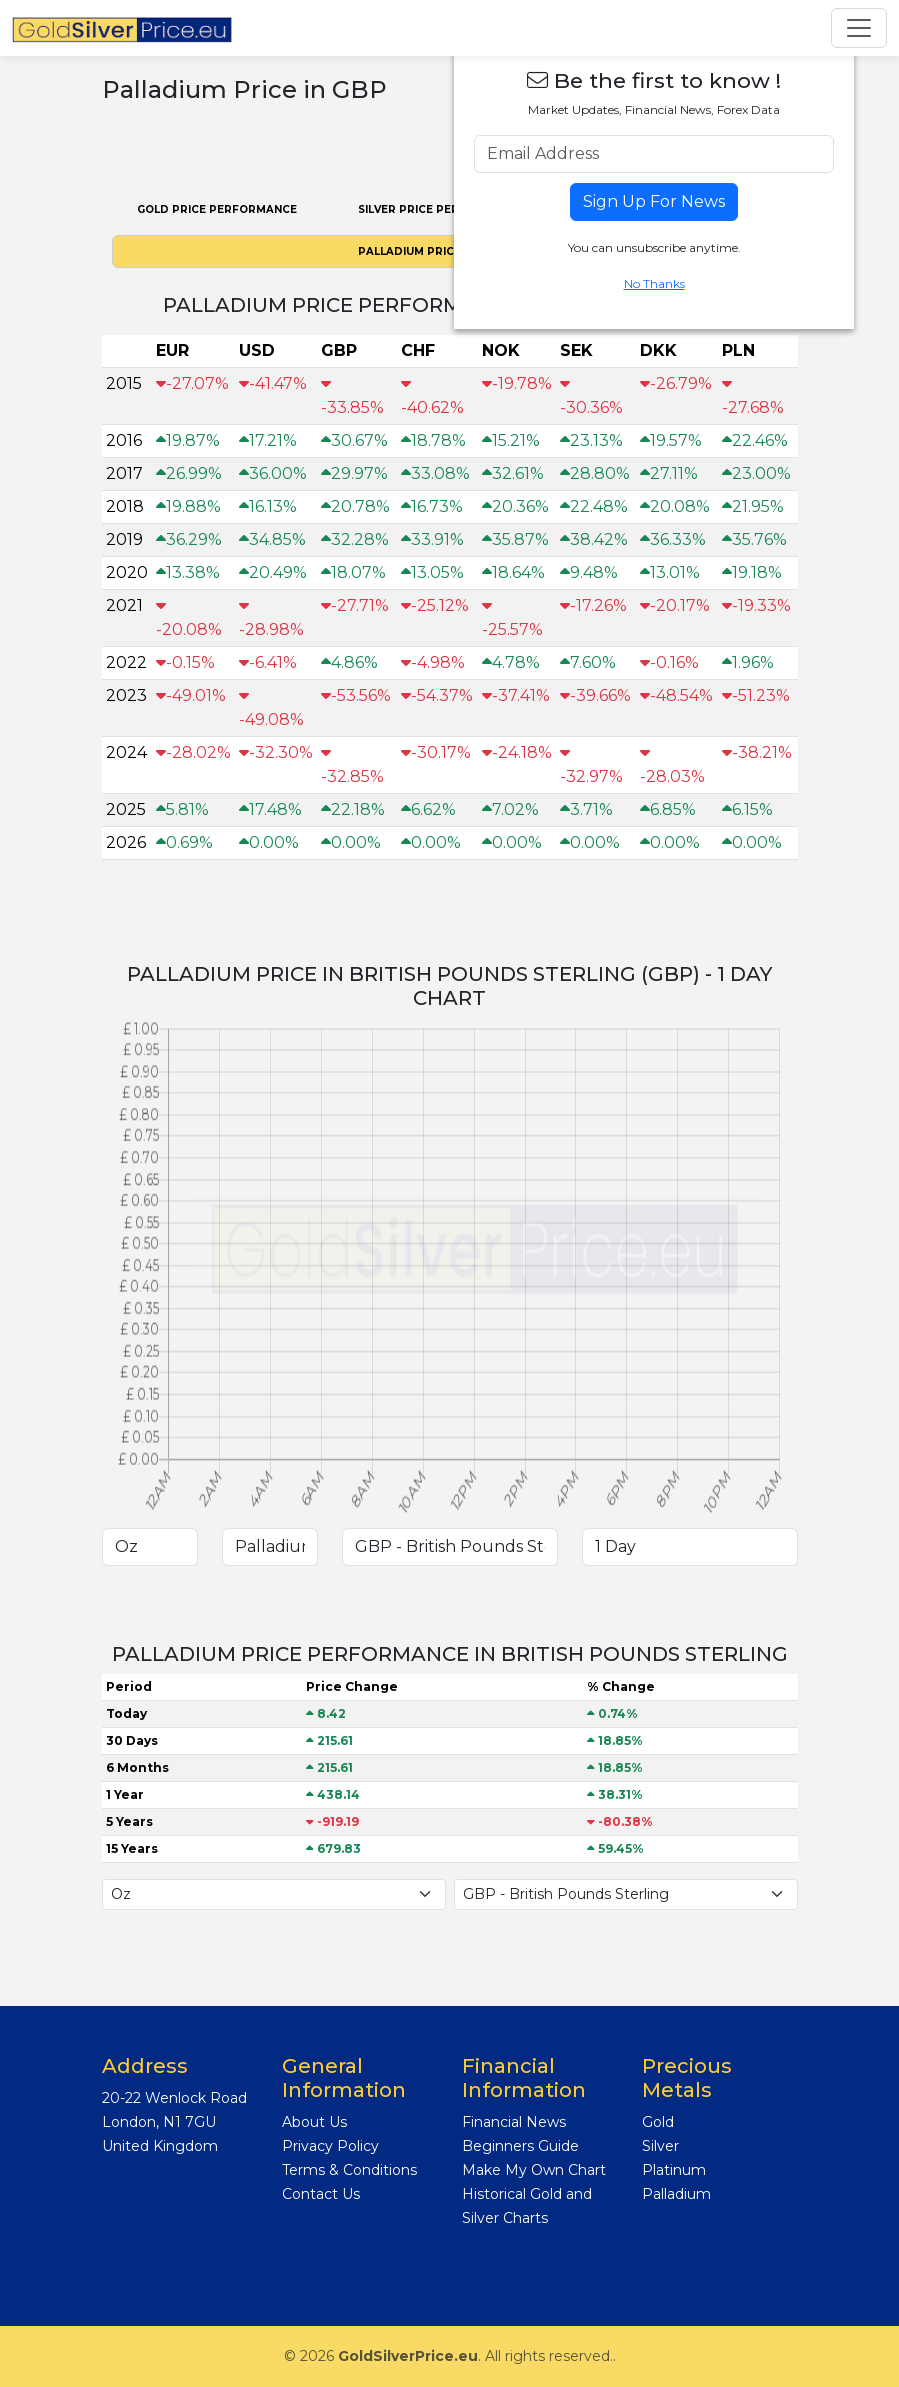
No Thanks (654, 283)
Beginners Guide (520, 2146)
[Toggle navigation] (859, 28)
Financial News (514, 2122)
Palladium (676, 2194)
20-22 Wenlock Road (174, 2098)
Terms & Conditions (349, 2170)
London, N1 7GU (159, 2122)
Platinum (674, 2170)
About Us (314, 2122)
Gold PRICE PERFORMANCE (217, 209)
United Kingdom (160, 2146)
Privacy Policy (330, 2146)
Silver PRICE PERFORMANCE (441, 209)
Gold (658, 2122)
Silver (660, 2146)
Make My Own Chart (534, 2170)
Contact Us (321, 2194)
